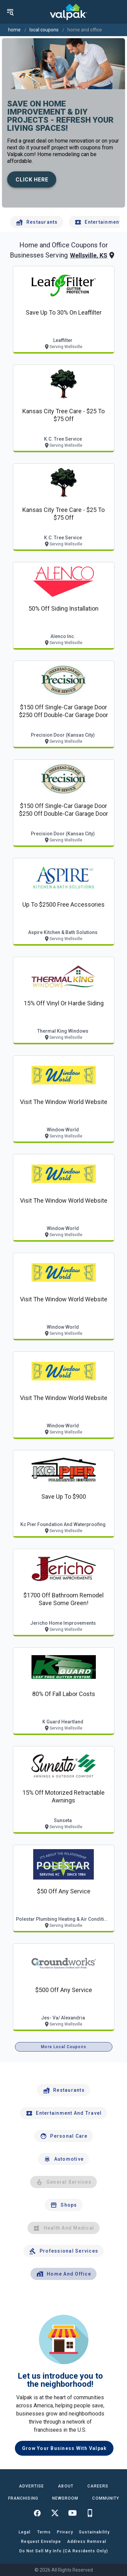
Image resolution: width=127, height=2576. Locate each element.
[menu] (10, 12)
